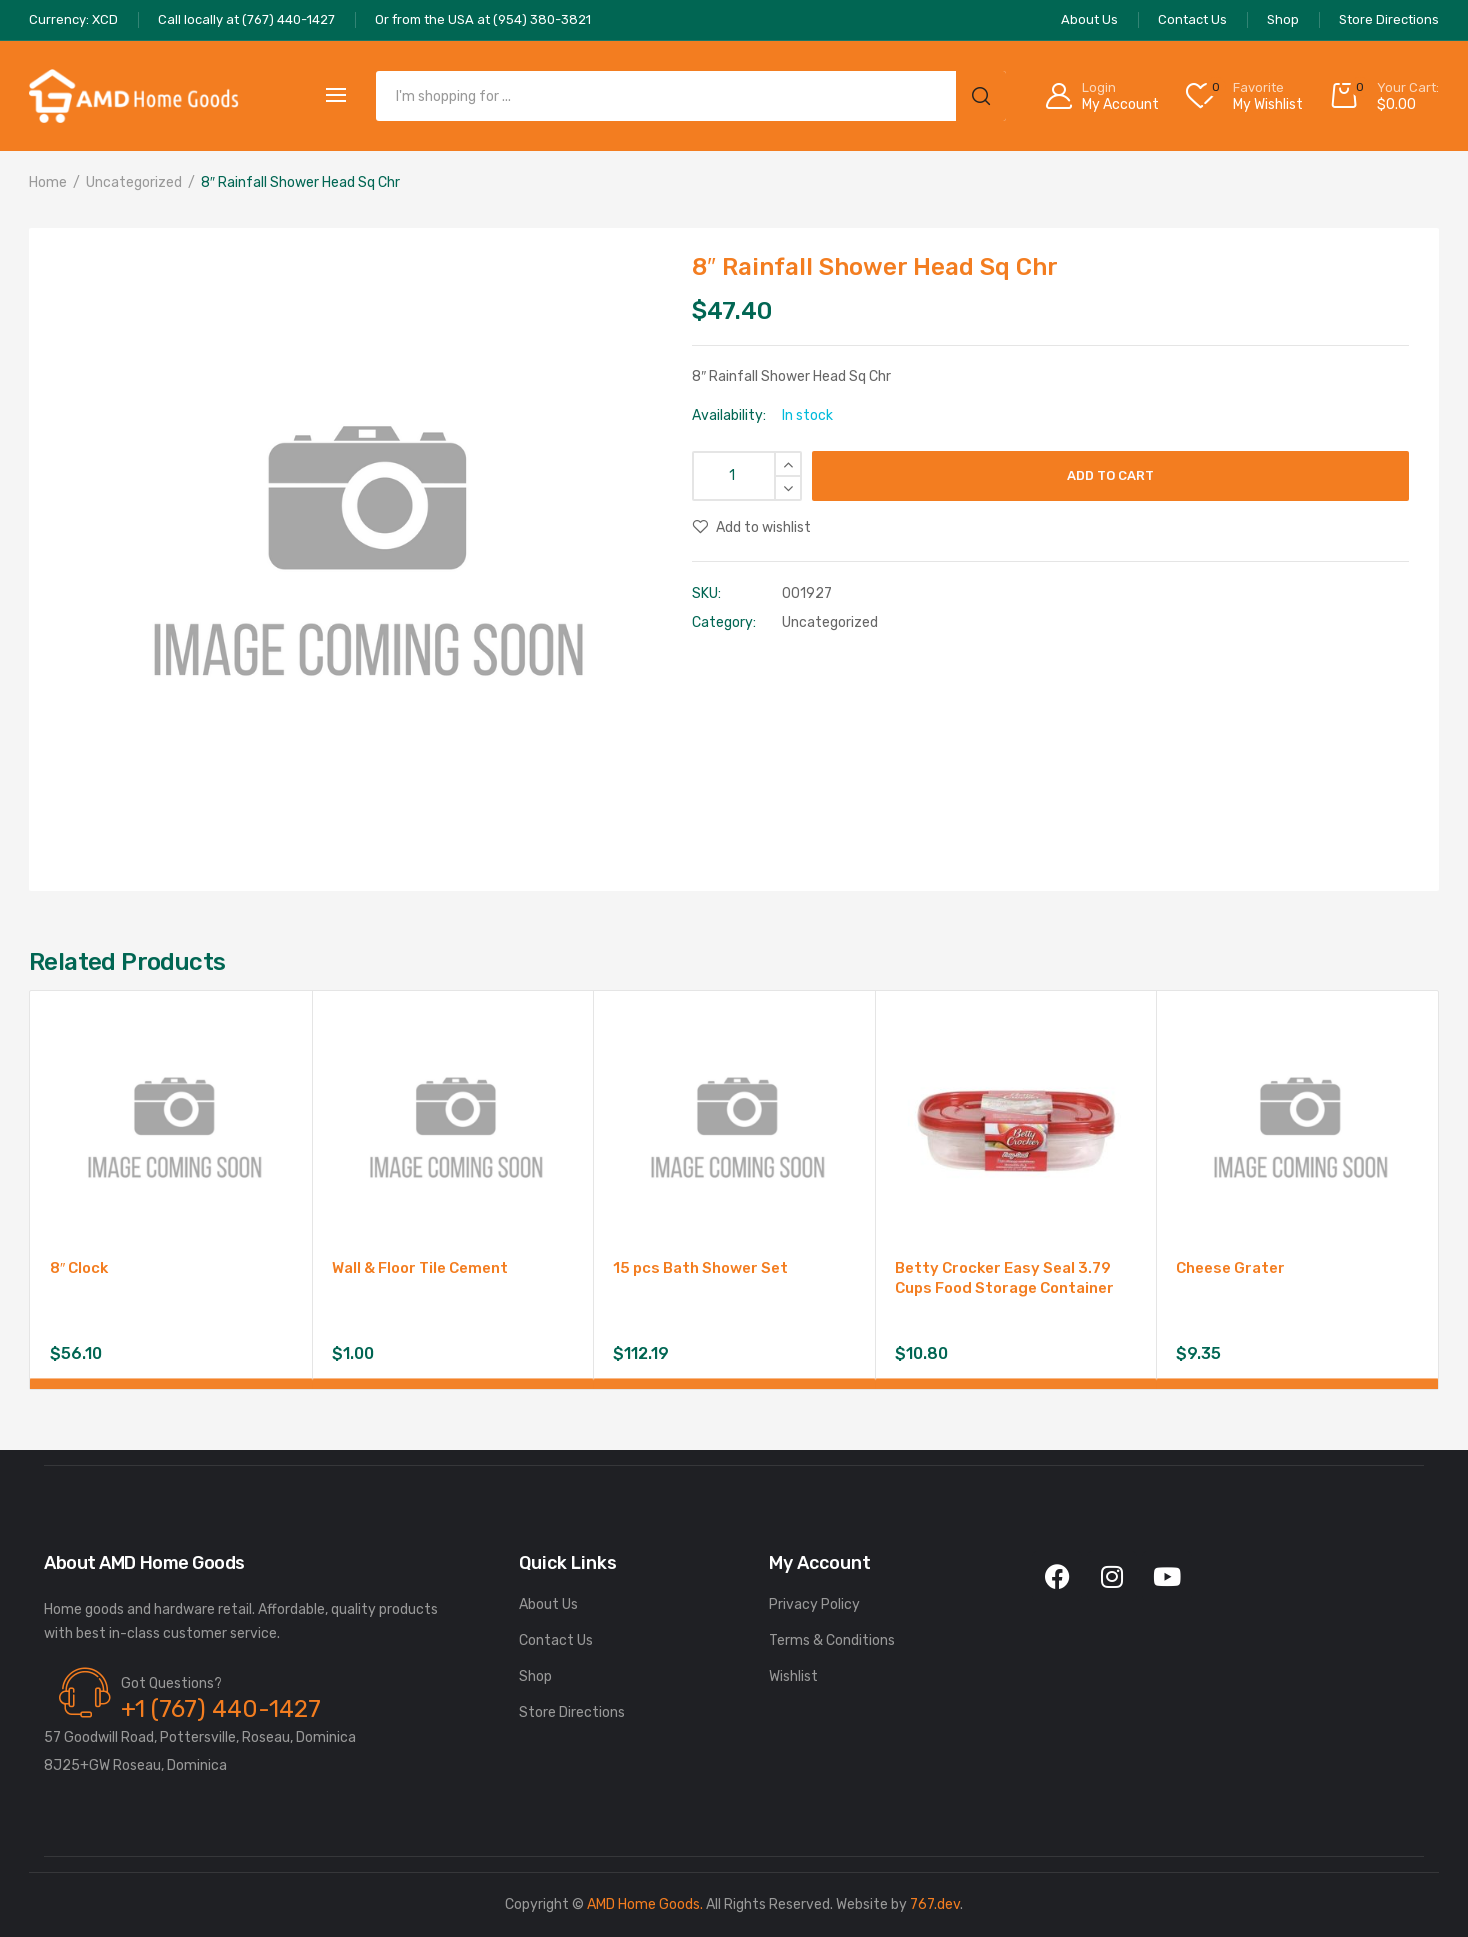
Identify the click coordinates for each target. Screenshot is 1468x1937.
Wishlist (793, 1676)
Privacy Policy (814, 1604)
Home (48, 182)
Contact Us (556, 1640)
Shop (535, 1676)
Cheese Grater (1230, 1268)
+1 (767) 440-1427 (221, 1709)
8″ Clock (79, 1268)
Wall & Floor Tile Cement (420, 1268)
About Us (548, 1604)
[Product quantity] (747, 476)
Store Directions (572, 1712)
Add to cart (1110, 475)
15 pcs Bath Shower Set (700, 1268)
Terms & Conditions (832, 1640)
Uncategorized (134, 182)
